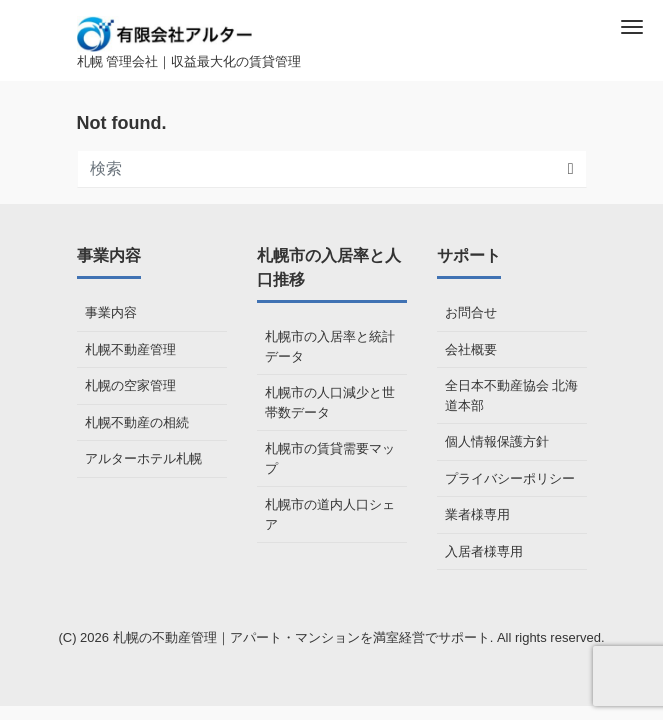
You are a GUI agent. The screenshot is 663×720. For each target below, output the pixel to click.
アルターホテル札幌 (143, 458)
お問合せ (471, 312)
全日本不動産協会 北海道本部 (512, 395)
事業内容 (111, 312)
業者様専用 (477, 514)
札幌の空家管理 (130, 385)
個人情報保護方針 (497, 441)
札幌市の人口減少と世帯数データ (330, 402)
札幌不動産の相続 (137, 422)
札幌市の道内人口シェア (330, 514)
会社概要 (471, 349)
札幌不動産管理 (130, 349)
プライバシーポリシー (510, 478)
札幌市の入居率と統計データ (330, 346)
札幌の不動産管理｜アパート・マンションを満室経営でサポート (301, 637)
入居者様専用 (484, 551)
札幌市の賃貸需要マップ (330, 458)
